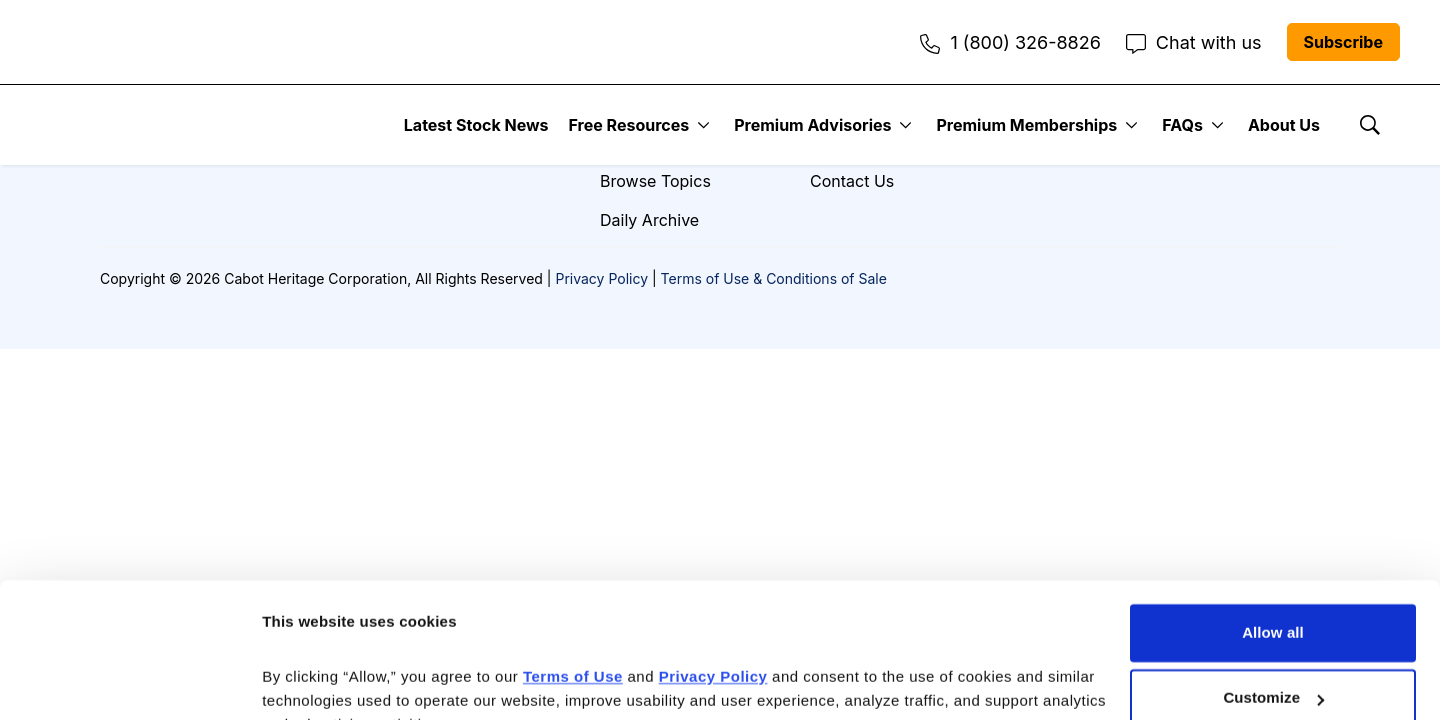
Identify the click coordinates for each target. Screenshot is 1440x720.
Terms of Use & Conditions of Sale (774, 278)
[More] (703, 125)
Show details (308, 680)
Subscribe (1343, 42)
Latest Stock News (476, 125)
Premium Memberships (1026, 125)
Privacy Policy (601, 278)
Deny (1272, 664)
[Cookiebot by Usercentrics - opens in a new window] (129, 681)
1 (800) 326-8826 (1010, 42)
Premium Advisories (812, 125)
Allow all (1273, 533)
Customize (1273, 598)
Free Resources (629, 125)
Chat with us (1194, 42)
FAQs (1182, 125)
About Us (1284, 125)
